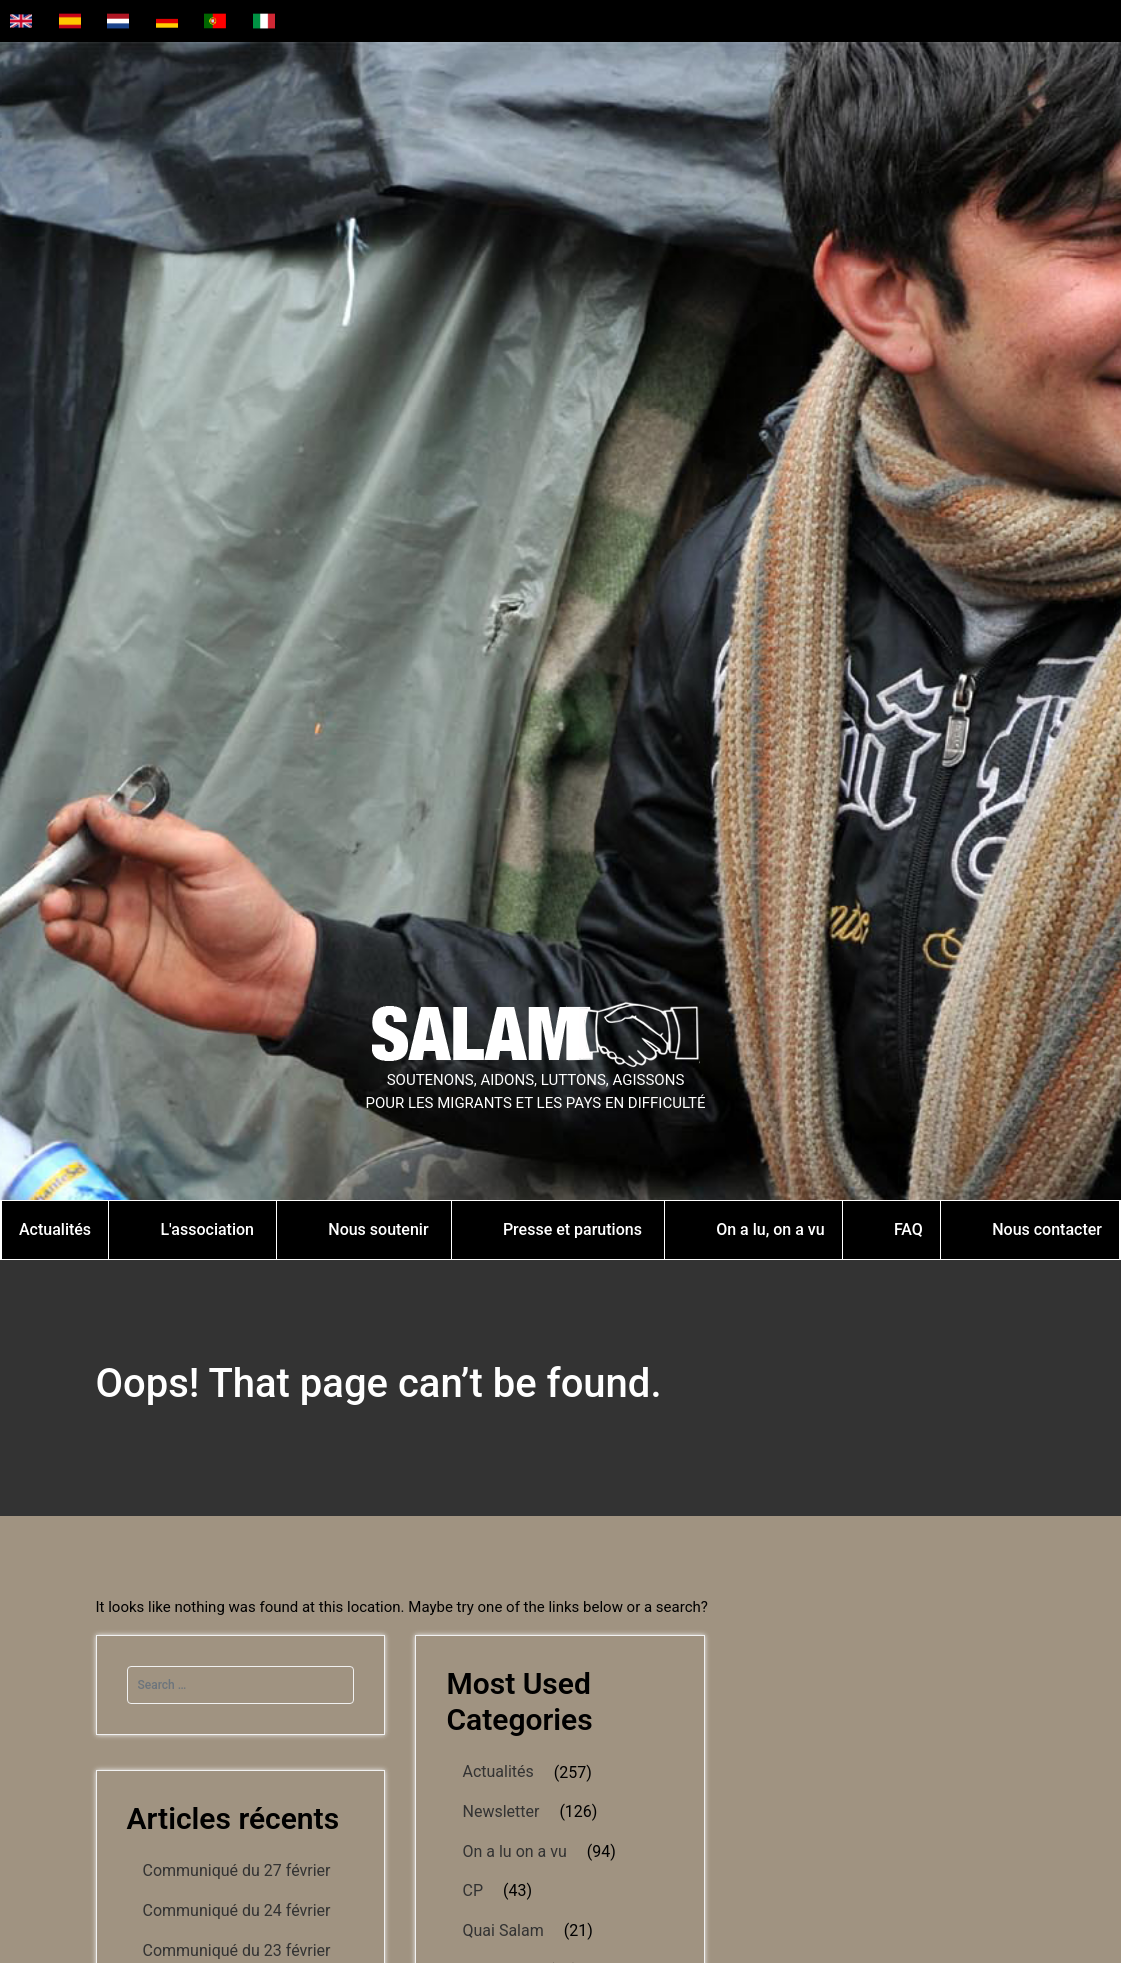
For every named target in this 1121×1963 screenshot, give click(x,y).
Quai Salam (502, 1930)
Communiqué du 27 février (237, 1870)
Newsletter (500, 1811)
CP (472, 1890)
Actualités (497, 1771)
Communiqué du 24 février (237, 1910)
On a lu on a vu (514, 1851)
